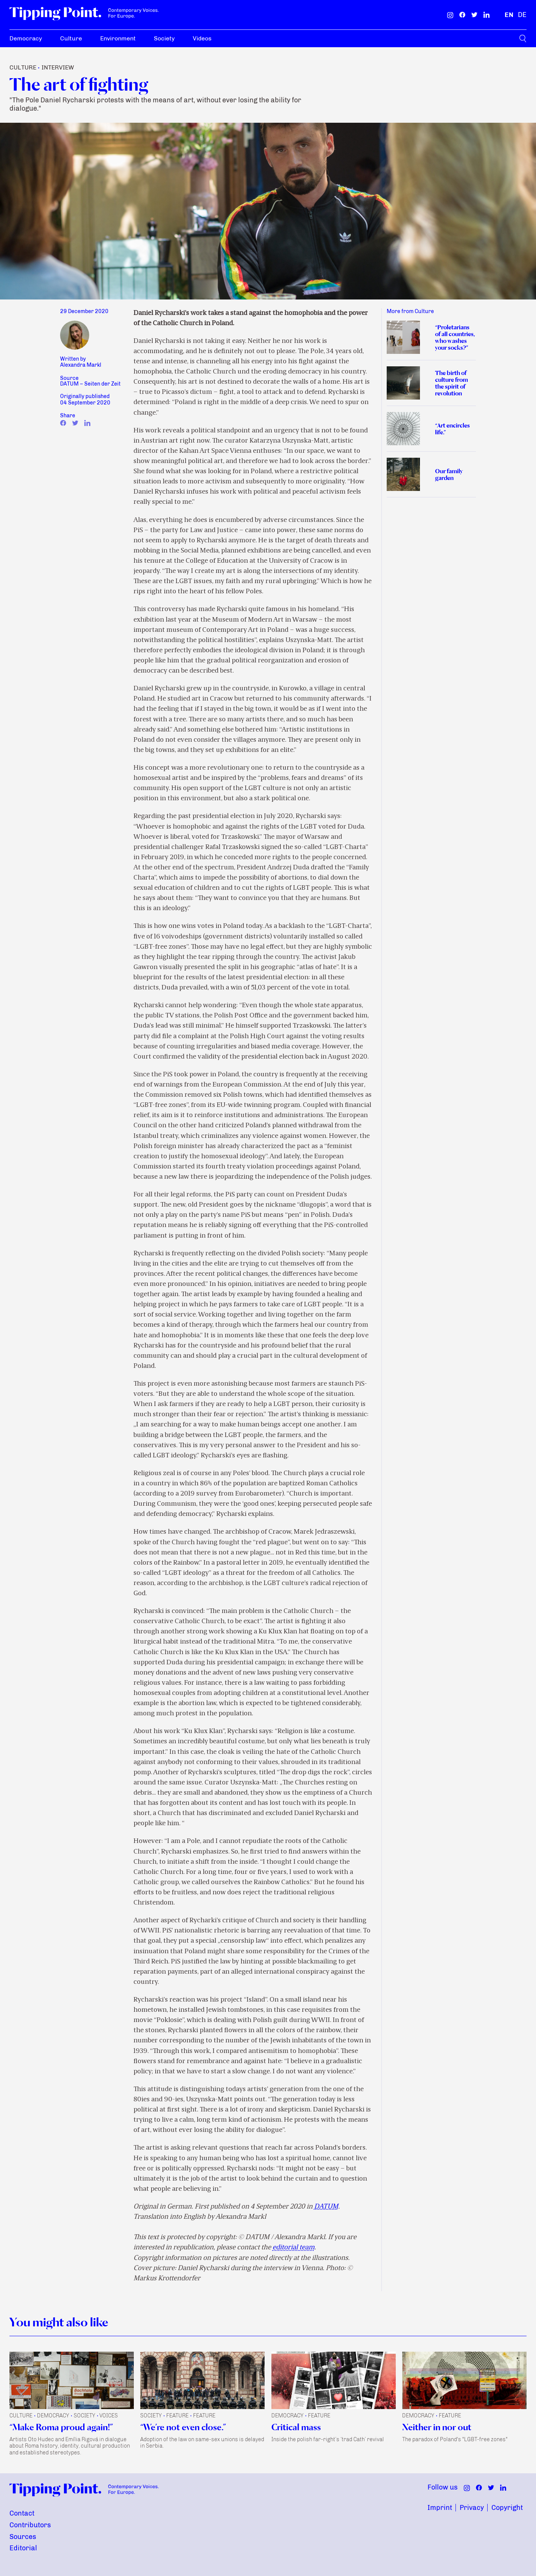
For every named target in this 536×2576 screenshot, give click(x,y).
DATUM (326, 2206)
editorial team (293, 2247)
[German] (522, 14)
